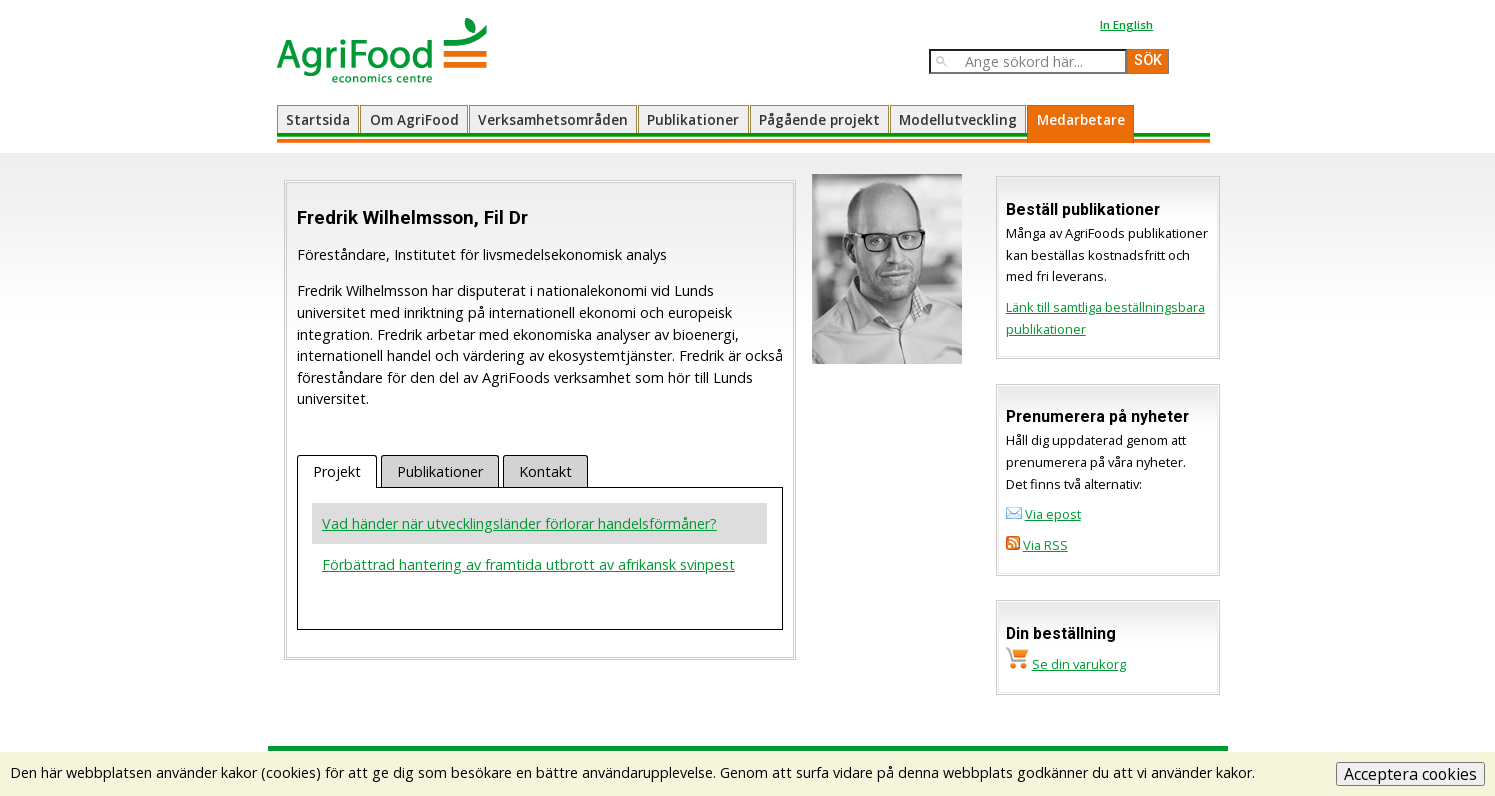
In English (1126, 24)
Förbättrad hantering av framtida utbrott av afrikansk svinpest (528, 564)
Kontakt (545, 471)
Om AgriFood (414, 119)
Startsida (318, 119)
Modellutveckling (958, 119)
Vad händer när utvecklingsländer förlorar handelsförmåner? (519, 523)
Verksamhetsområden (553, 119)
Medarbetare (1081, 119)
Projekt (337, 471)
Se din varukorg (1079, 664)
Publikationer (693, 119)
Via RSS (1045, 545)
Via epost (1053, 514)
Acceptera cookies (1410, 774)
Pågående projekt (819, 119)
